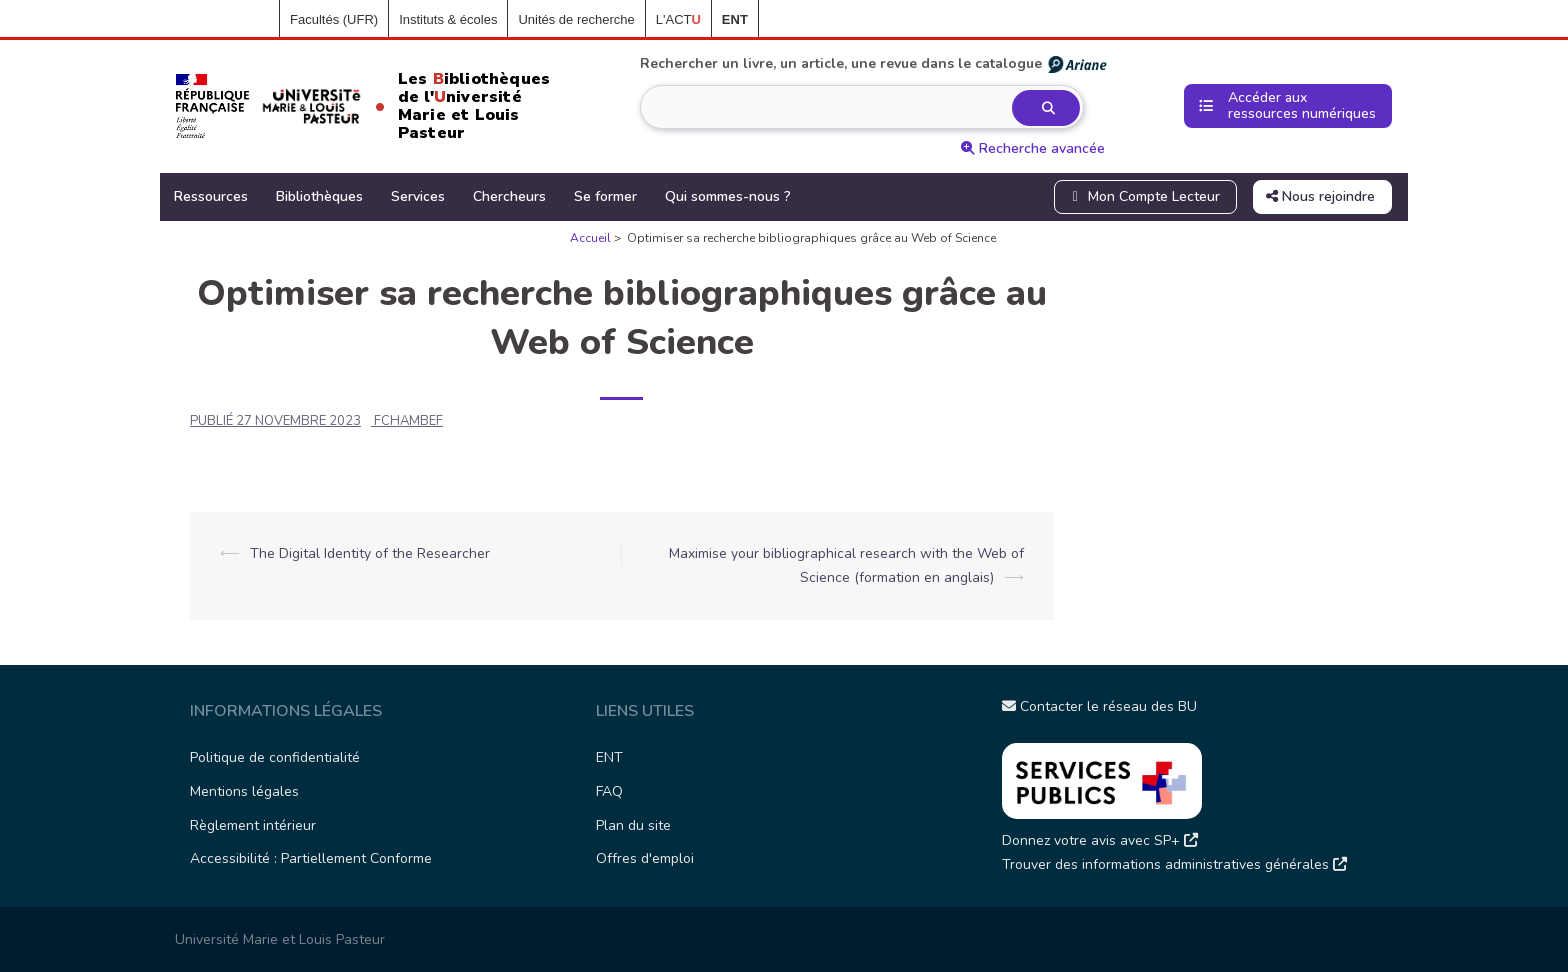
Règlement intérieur (253, 825)
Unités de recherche (576, 19)
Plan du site (633, 825)
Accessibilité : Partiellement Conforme (311, 858)
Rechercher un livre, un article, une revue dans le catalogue (874, 64)
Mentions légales (244, 791)
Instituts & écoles (448, 19)
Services (418, 196)
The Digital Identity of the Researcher (370, 553)
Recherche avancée (1033, 148)
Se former (605, 196)
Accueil (247, 20)
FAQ (609, 791)
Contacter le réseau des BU (1099, 706)
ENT (609, 757)
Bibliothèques (319, 196)
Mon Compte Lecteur (1144, 196)
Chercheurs (509, 196)
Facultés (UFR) (334, 19)
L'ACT (678, 19)
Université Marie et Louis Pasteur (280, 939)
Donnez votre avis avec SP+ (1100, 840)
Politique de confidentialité (275, 757)
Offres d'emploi (645, 858)
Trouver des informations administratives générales (1174, 864)
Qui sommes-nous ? (728, 196)
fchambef (408, 421)
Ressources (211, 196)
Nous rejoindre (1320, 196)
